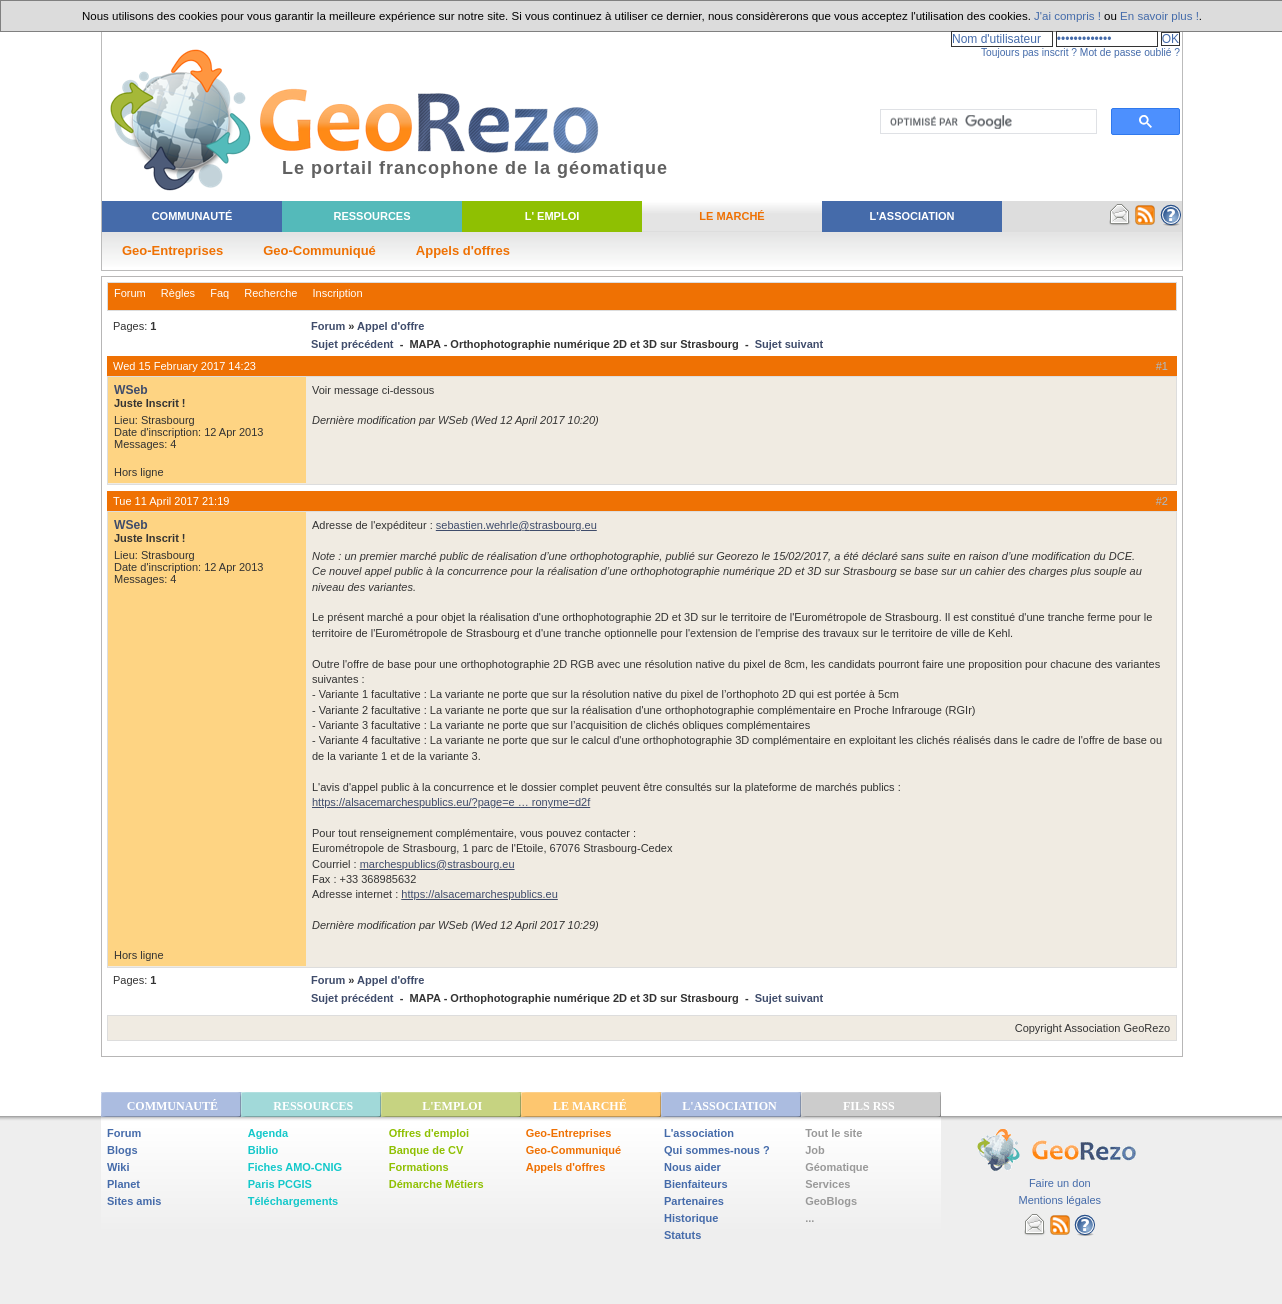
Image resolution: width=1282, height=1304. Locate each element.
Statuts (682, 1235)
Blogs (122, 1150)
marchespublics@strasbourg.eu (437, 864)
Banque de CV (426, 1150)
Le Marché (731, 216)
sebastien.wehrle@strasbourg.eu (516, 525)
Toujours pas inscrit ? (1029, 52)
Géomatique (837, 1167)
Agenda (268, 1133)
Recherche (270, 293)
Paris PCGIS (280, 1184)
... (809, 1218)
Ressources (371, 216)
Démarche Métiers (436, 1184)
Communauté (192, 216)
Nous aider (692, 1167)
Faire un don (1060, 1183)
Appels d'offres (463, 250)
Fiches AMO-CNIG (295, 1167)
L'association (699, 1133)
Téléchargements (293, 1201)
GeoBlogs (831, 1201)
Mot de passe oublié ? (1130, 52)
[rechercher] (986, 122)
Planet (123, 1184)
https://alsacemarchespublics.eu (479, 894)
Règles (178, 293)
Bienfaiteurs (696, 1184)
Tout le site (833, 1133)
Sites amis (134, 1201)
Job (815, 1150)
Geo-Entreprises (172, 250)
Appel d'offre (390, 326)
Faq (219, 293)
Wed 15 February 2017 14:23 (184, 366)
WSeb (131, 390)
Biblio (263, 1150)
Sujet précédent (352, 344)
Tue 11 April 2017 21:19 (171, 501)
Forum (130, 293)
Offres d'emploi (429, 1133)
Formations (419, 1167)
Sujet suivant (789, 344)
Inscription (337, 293)
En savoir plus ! (1159, 16)
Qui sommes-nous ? (717, 1150)
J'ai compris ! (1067, 16)
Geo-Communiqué (319, 250)
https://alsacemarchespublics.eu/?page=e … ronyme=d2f (451, 802)
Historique (691, 1218)
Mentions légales (1059, 1200)
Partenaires (694, 1201)
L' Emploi (552, 216)
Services (827, 1184)
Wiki (118, 1167)
